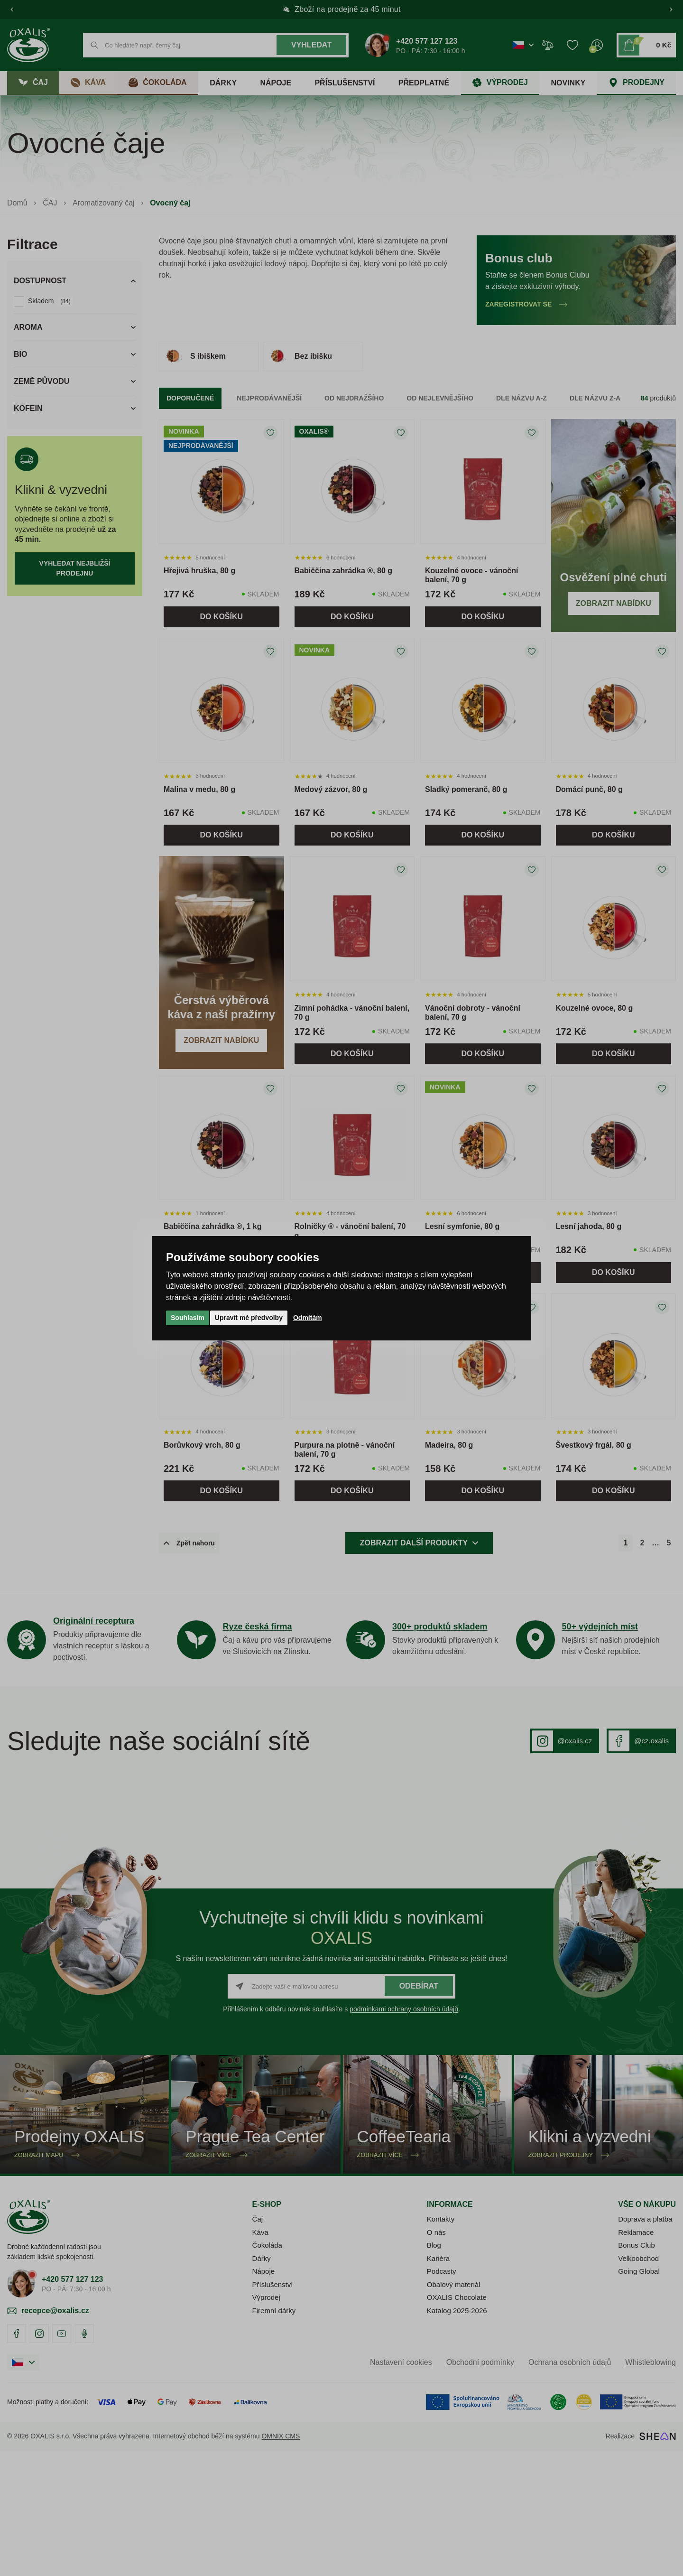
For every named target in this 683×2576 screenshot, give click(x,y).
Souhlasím (187, 1317)
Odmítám (307, 1317)
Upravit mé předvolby (249, 1317)
